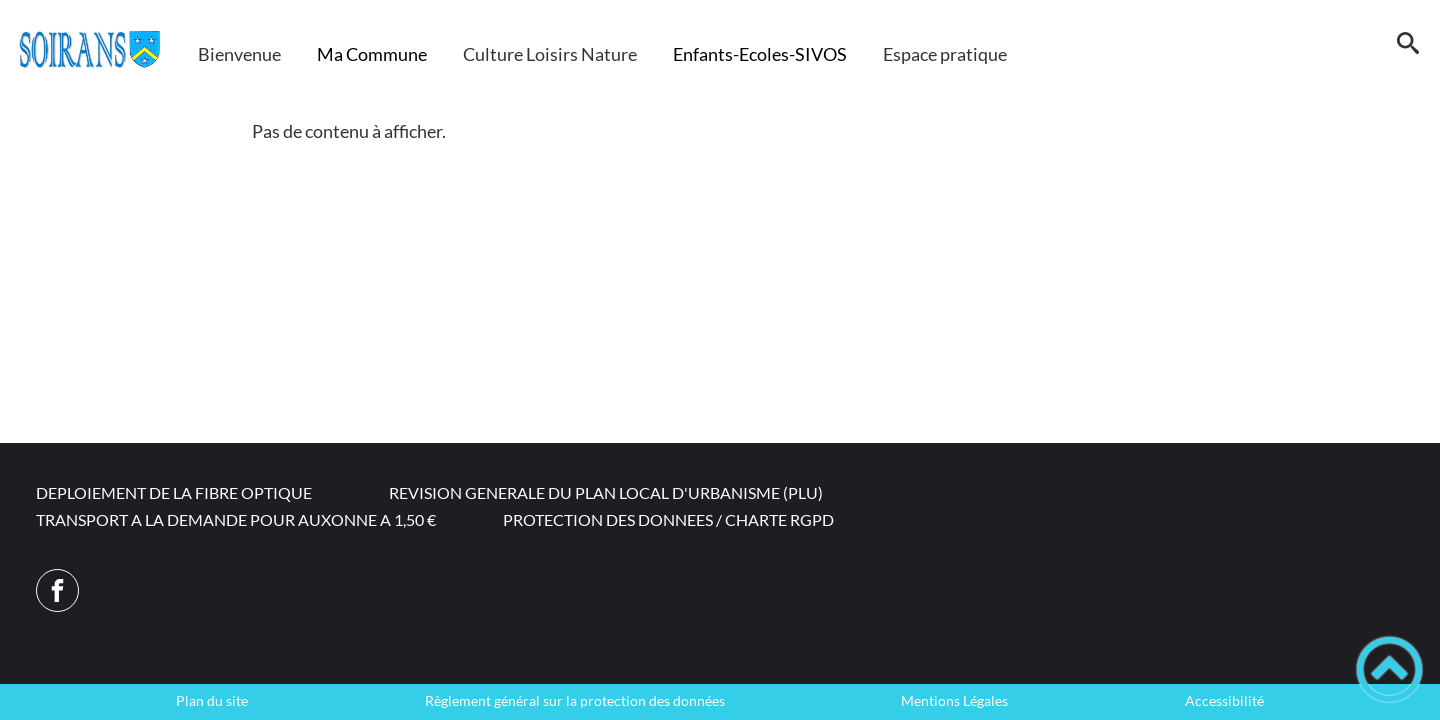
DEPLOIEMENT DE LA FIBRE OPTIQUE (174, 492)
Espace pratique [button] (945, 54)
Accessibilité (1224, 701)
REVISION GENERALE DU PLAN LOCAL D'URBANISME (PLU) (606, 492)
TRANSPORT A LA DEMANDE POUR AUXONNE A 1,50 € (236, 519)
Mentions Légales (954, 701)
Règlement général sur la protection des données (575, 701)
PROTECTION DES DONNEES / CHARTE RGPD (668, 519)
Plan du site (212, 701)
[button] (1407, 50)
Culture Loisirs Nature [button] (550, 54)
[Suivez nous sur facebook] (57, 590)
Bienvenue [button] (239, 54)
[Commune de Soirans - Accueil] (90, 49)
